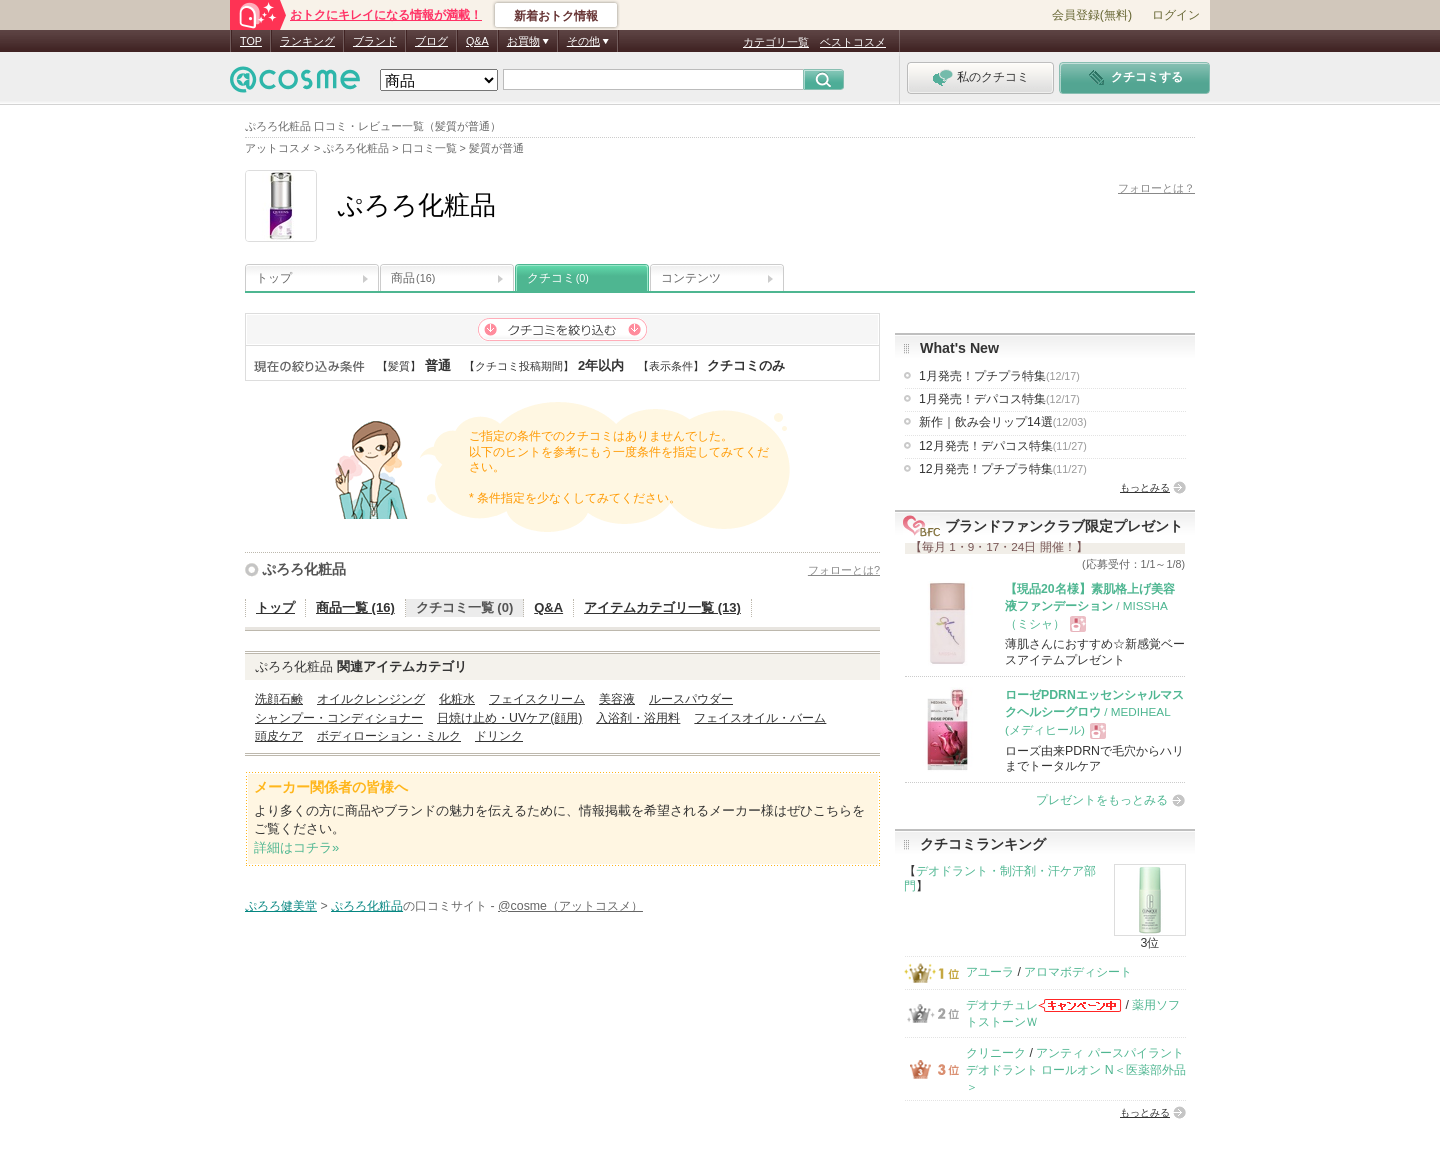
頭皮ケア (279, 736)
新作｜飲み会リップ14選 (1003, 422)
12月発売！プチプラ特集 (1003, 469)
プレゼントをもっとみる (1102, 800)
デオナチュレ (1002, 1005)
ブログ (431, 41)
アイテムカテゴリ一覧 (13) (662, 607)
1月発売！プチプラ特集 (999, 376)
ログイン (1176, 15)
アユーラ (990, 972)
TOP (251, 41)
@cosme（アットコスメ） (570, 906)
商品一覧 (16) (355, 607)
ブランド (375, 41)
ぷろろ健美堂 (281, 906)
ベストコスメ (853, 42)
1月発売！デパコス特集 (999, 399)
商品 (413, 278)
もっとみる (1145, 487)
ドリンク (499, 736)
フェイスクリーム (537, 699)
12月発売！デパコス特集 (1003, 446)
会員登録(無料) (1092, 15)
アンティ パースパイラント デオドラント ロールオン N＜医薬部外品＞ (1076, 1070)
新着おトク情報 (556, 16)
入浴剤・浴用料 (638, 718)
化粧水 (457, 699)
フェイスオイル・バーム (760, 718)
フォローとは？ (1156, 188)
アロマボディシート (1078, 972)
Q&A (477, 41)
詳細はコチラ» (296, 847)
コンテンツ (691, 278)
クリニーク (996, 1053)
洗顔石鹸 (279, 699)
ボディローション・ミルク (389, 736)
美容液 (617, 699)
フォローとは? (844, 570)
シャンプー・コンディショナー (339, 718)
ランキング (307, 41)
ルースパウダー (691, 699)
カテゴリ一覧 (776, 42)
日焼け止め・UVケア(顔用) (509, 718)
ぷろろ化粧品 (304, 569)
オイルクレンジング (371, 699)
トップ (274, 278)
